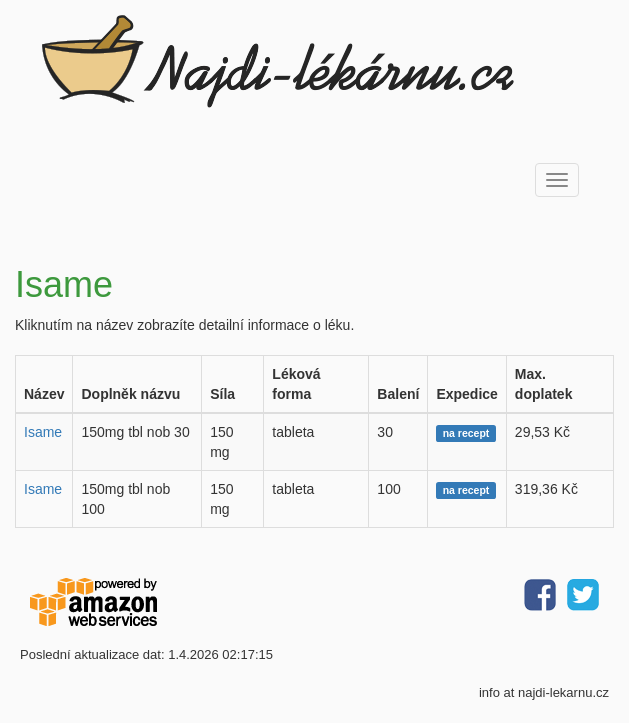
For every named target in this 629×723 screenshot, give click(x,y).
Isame (43, 432)
